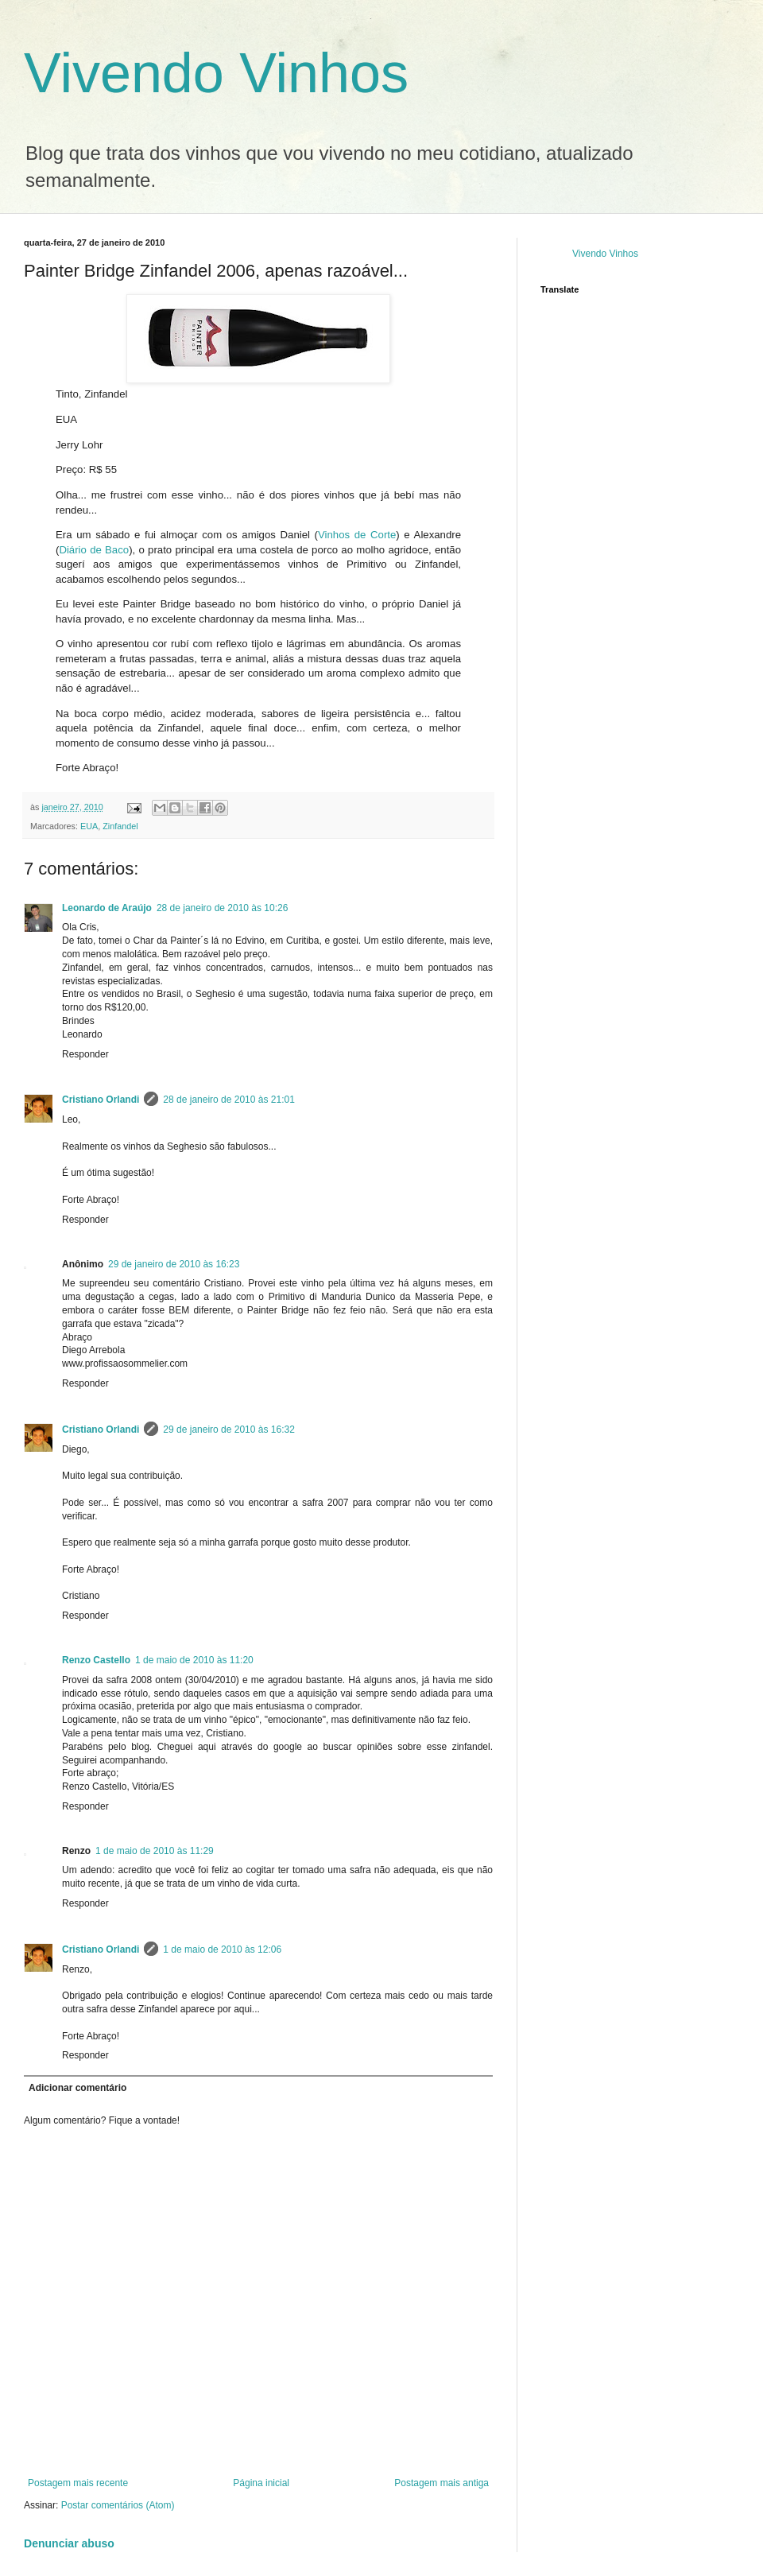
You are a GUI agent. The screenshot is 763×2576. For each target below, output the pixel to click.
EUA (89, 826)
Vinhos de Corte (357, 535)
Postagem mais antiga (441, 2483)
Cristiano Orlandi (100, 1099)
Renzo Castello (96, 1660)
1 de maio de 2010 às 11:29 (154, 1850)
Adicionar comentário (77, 2087)
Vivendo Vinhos (216, 73)
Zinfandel (120, 826)
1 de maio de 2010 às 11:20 (194, 1660)
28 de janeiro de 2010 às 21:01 (228, 1099)
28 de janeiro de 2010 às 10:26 (222, 908)
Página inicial (261, 2483)
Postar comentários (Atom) (118, 2505)
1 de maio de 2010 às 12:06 (222, 1949)
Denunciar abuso (69, 2543)
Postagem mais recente (78, 2483)
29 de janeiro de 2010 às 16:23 (173, 1264)
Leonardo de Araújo (107, 908)
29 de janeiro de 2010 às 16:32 (228, 1429)
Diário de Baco (94, 550)
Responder (85, 1054)
